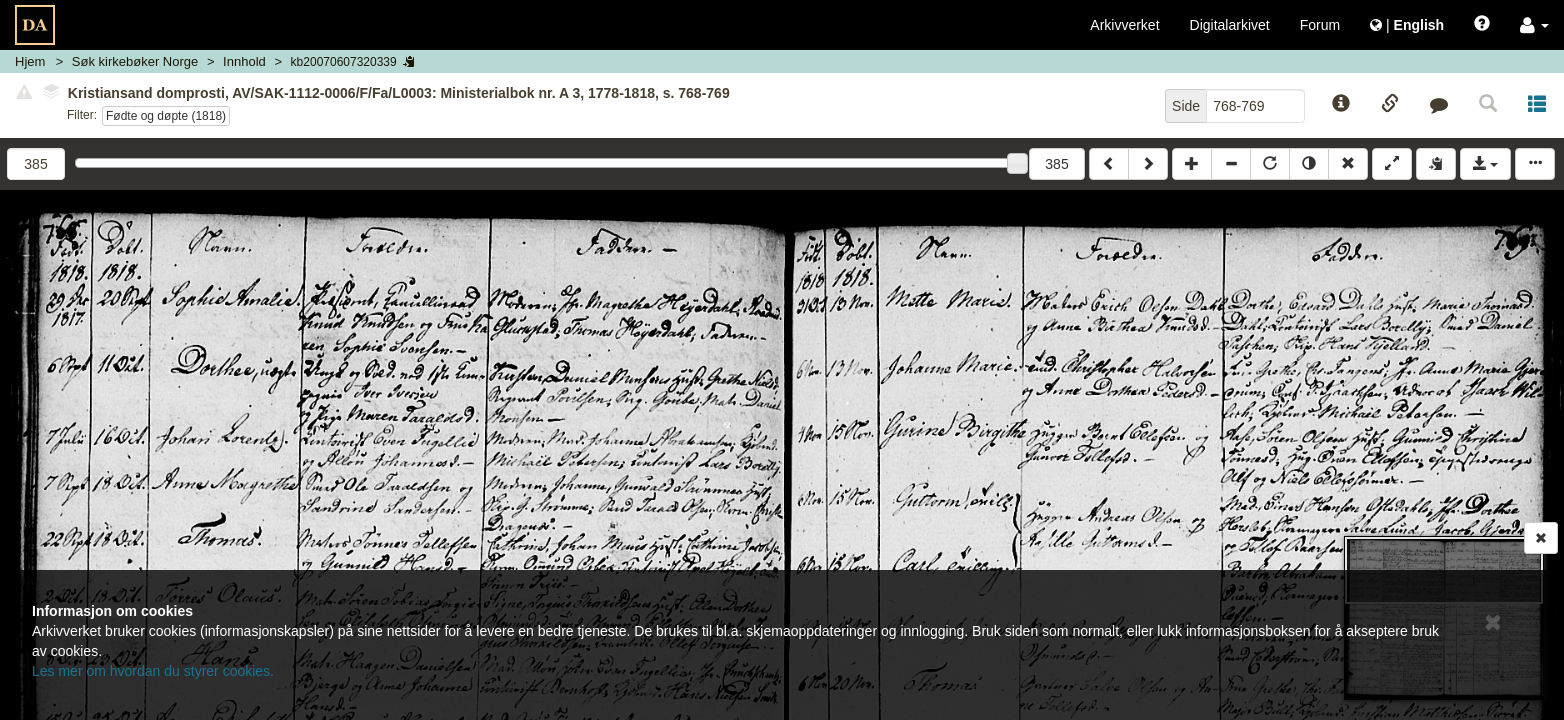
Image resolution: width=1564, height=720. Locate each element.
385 (1056, 164)
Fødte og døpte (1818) (166, 116)
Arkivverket (1124, 25)
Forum (1320, 25)
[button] (1534, 25)
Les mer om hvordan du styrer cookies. (153, 671)
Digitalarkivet (1230, 25)
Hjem (30, 61)
